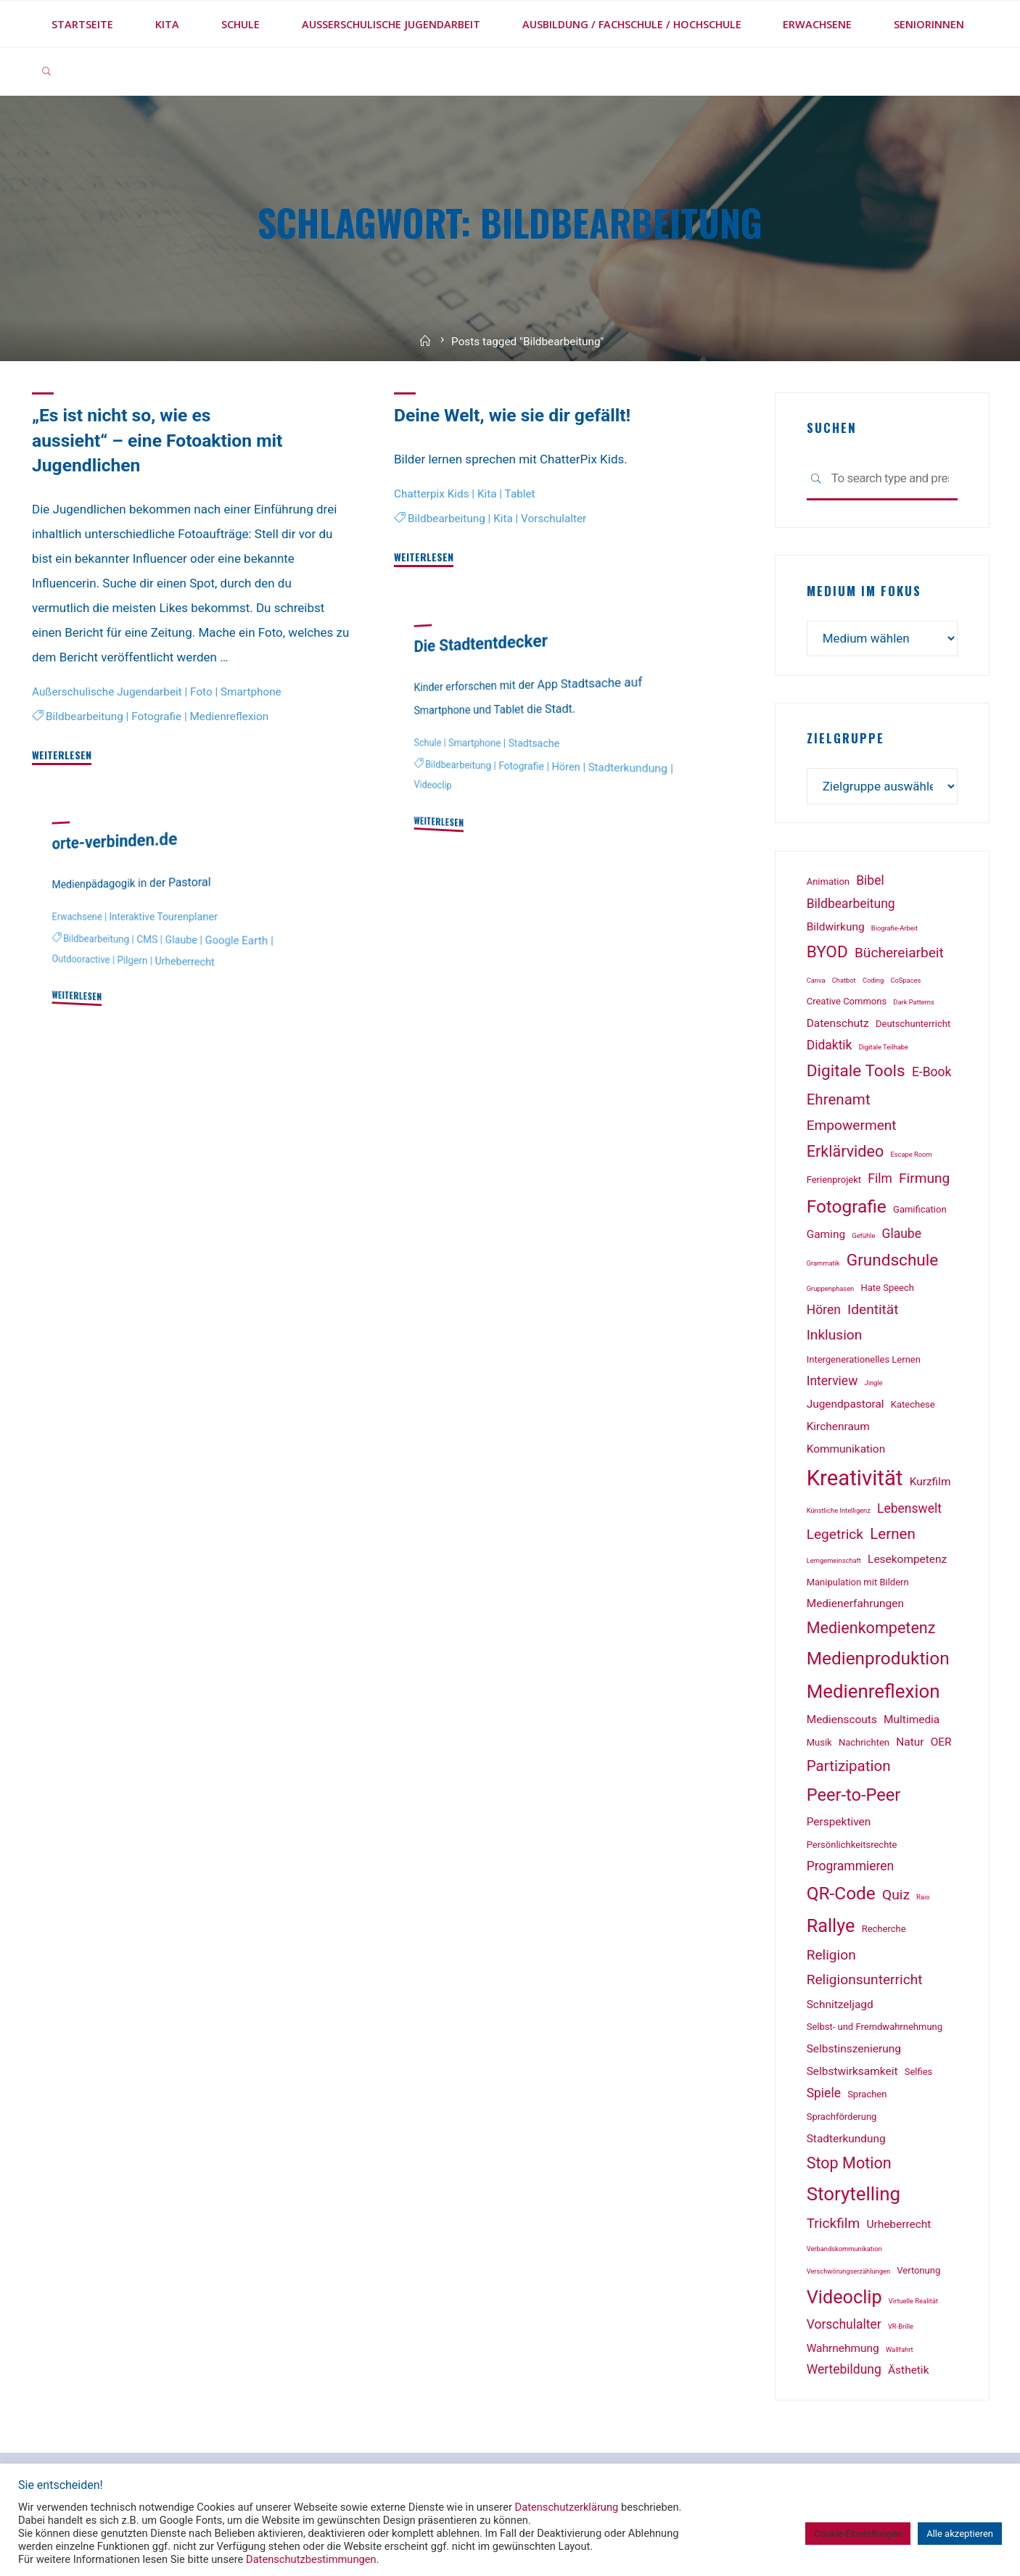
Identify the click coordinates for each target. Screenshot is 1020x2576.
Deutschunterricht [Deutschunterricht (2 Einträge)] (913, 1023)
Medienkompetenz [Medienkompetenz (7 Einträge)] (871, 1628)
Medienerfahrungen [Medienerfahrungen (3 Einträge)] (855, 1603)
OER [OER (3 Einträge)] (941, 1742)
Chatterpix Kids (431, 493)
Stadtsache (534, 743)
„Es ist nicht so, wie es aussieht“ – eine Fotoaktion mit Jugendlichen (157, 440)
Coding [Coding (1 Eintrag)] (873, 980)
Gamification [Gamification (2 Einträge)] (920, 1209)
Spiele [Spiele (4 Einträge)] (824, 2093)
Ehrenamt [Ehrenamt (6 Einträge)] (839, 1099)
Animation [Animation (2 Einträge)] (828, 881)
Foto (201, 691)
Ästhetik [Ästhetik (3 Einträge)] (908, 2370)
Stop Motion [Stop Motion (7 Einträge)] (849, 2163)
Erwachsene (77, 917)
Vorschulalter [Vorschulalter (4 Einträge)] (844, 2324)
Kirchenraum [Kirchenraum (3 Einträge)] (838, 1426)
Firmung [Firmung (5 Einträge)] (924, 1178)
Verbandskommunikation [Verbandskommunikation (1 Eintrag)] (844, 2249)
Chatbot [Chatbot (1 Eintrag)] (844, 980)
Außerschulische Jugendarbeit (107, 691)
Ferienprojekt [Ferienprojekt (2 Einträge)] (834, 1179)
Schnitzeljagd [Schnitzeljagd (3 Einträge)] (840, 2004)
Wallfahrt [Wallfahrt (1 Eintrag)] (899, 2349)
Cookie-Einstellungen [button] (858, 2533)
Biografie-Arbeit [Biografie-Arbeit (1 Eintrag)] (894, 928)
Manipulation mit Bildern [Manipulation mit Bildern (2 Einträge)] (858, 1582)
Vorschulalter (553, 517)
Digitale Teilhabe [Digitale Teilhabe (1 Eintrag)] (883, 1047)
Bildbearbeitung (84, 715)
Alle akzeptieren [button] (959, 2533)
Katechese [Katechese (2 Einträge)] (913, 1404)
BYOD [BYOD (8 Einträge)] (827, 952)
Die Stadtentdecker (481, 643)
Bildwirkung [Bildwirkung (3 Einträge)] (836, 926)
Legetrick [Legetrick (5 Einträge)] (835, 1534)
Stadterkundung (627, 768)
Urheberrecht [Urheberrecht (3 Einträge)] (898, 2224)
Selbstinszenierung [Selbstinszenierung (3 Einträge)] (854, 2048)
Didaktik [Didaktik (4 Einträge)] (829, 1045)
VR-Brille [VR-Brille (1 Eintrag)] (900, 2326)
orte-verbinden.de (115, 841)
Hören (565, 767)
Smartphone (251, 691)
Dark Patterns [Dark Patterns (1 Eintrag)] (913, 1002)
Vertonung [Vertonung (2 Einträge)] (918, 2270)
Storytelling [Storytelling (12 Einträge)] (853, 2194)
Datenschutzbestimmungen (311, 2559)
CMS (146, 939)
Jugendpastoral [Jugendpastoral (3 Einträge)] (845, 1404)
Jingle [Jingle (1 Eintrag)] (874, 1383)
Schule (428, 743)
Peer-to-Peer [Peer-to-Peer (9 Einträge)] (854, 1795)
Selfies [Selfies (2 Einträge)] (919, 2071)
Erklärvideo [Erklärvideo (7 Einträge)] (845, 1151)
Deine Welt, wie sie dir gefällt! (512, 415)
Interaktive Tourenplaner (164, 916)
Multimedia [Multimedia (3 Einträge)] (911, 1719)
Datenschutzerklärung (567, 2507)
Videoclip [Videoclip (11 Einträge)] (844, 2297)
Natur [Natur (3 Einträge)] (910, 1742)
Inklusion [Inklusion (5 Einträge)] (835, 1334)
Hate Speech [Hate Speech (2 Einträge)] (887, 1287)
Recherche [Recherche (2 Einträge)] (884, 1928)
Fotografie (156, 715)
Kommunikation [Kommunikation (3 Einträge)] (846, 1449)
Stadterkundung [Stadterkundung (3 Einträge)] (846, 2138)
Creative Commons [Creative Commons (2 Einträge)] (847, 1001)
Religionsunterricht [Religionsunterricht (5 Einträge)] (865, 1979)
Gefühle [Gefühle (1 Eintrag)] (863, 1235)
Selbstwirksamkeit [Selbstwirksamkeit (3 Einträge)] (852, 2071)
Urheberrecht (185, 962)
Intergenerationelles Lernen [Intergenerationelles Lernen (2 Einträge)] (864, 1359)
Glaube (181, 939)
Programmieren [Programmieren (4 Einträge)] (850, 1866)
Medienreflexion (229, 715)
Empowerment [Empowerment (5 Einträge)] (852, 1125)
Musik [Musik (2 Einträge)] (819, 1742)
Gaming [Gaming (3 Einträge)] (826, 1234)
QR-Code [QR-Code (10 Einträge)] (841, 1893)
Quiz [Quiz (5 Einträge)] (896, 1894)
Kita (487, 493)
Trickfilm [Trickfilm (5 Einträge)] (833, 2223)
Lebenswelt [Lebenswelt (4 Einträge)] (909, 1508)
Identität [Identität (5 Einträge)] (872, 1309)
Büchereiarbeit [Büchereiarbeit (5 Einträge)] (899, 952)
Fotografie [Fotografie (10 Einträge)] (847, 1206)
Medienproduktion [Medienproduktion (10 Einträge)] (878, 1658)
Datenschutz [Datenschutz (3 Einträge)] (838, 1023)
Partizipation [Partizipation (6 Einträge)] (849, 1766)
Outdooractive (81, 960)
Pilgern (133, 960)
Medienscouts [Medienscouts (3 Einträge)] (842, 1719)
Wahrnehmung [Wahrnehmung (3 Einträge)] (843, 2348)
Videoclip (433, 785)
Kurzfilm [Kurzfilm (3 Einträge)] (930, 1481)
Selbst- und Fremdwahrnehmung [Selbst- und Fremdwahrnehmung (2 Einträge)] (874, 2026)
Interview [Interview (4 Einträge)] (832, 1381)
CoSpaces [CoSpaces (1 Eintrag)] (905, 980)
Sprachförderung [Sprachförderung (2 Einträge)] (842, 2116)
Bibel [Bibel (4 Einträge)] (870, 880)
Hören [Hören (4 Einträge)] (824, 1310)
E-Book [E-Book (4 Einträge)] (931, 1072)
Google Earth (236, 940)
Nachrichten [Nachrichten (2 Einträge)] (864, 1742)
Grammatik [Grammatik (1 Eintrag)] (823, 1263)
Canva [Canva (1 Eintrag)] (816, 980)
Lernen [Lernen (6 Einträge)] (893, 1534)
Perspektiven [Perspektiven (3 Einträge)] (839, 1821)
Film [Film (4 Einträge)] (880, 1178)
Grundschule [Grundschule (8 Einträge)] (893, 1260)
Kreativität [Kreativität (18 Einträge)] (855, 1478)
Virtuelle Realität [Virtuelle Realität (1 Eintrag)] (913, 2301)
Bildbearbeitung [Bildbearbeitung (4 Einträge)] (851, 903)
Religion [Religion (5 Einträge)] (831, 1955)
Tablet (519, 493)
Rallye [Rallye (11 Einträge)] (831, 1925)
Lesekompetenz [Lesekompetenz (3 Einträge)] (907, 1559)
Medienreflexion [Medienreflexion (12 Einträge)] (873, 1691)
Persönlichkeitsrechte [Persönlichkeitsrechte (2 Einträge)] (852, 1844)
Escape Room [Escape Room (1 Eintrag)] (910, 1154)
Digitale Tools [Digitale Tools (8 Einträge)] (856, 1071)
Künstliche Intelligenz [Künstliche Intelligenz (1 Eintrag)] (839, 1510)
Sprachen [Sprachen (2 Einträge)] (867, 2094)
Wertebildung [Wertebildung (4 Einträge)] (844, 2369)
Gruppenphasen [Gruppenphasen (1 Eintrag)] (831, 1288)
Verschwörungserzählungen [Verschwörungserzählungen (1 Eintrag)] (848, 2271)
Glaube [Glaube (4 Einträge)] (901, 1233)
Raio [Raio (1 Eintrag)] (922, 1897)
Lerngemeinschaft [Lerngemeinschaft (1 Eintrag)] (834, 1560)
